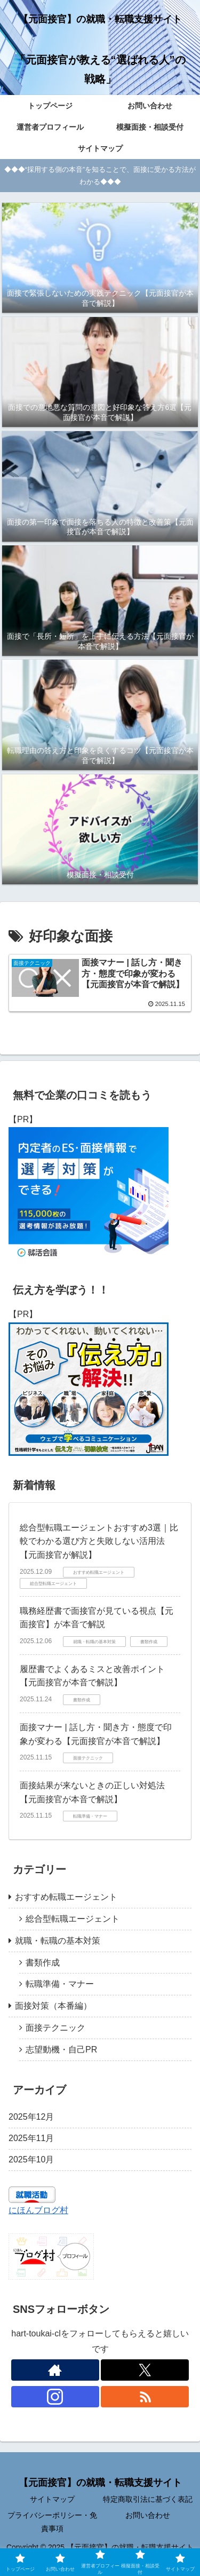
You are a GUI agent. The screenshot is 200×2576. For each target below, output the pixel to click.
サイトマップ (52, 2499)
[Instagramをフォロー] (55, 2396)
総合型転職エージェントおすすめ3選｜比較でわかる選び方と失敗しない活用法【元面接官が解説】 (99, 1541)
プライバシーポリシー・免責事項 (52, 2522)
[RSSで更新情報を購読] (145, 2396)
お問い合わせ (147, 2515)
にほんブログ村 (38, 2210)
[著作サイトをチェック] (55, 2370)
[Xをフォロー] (145, 2370)
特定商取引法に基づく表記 (148, 2499)
